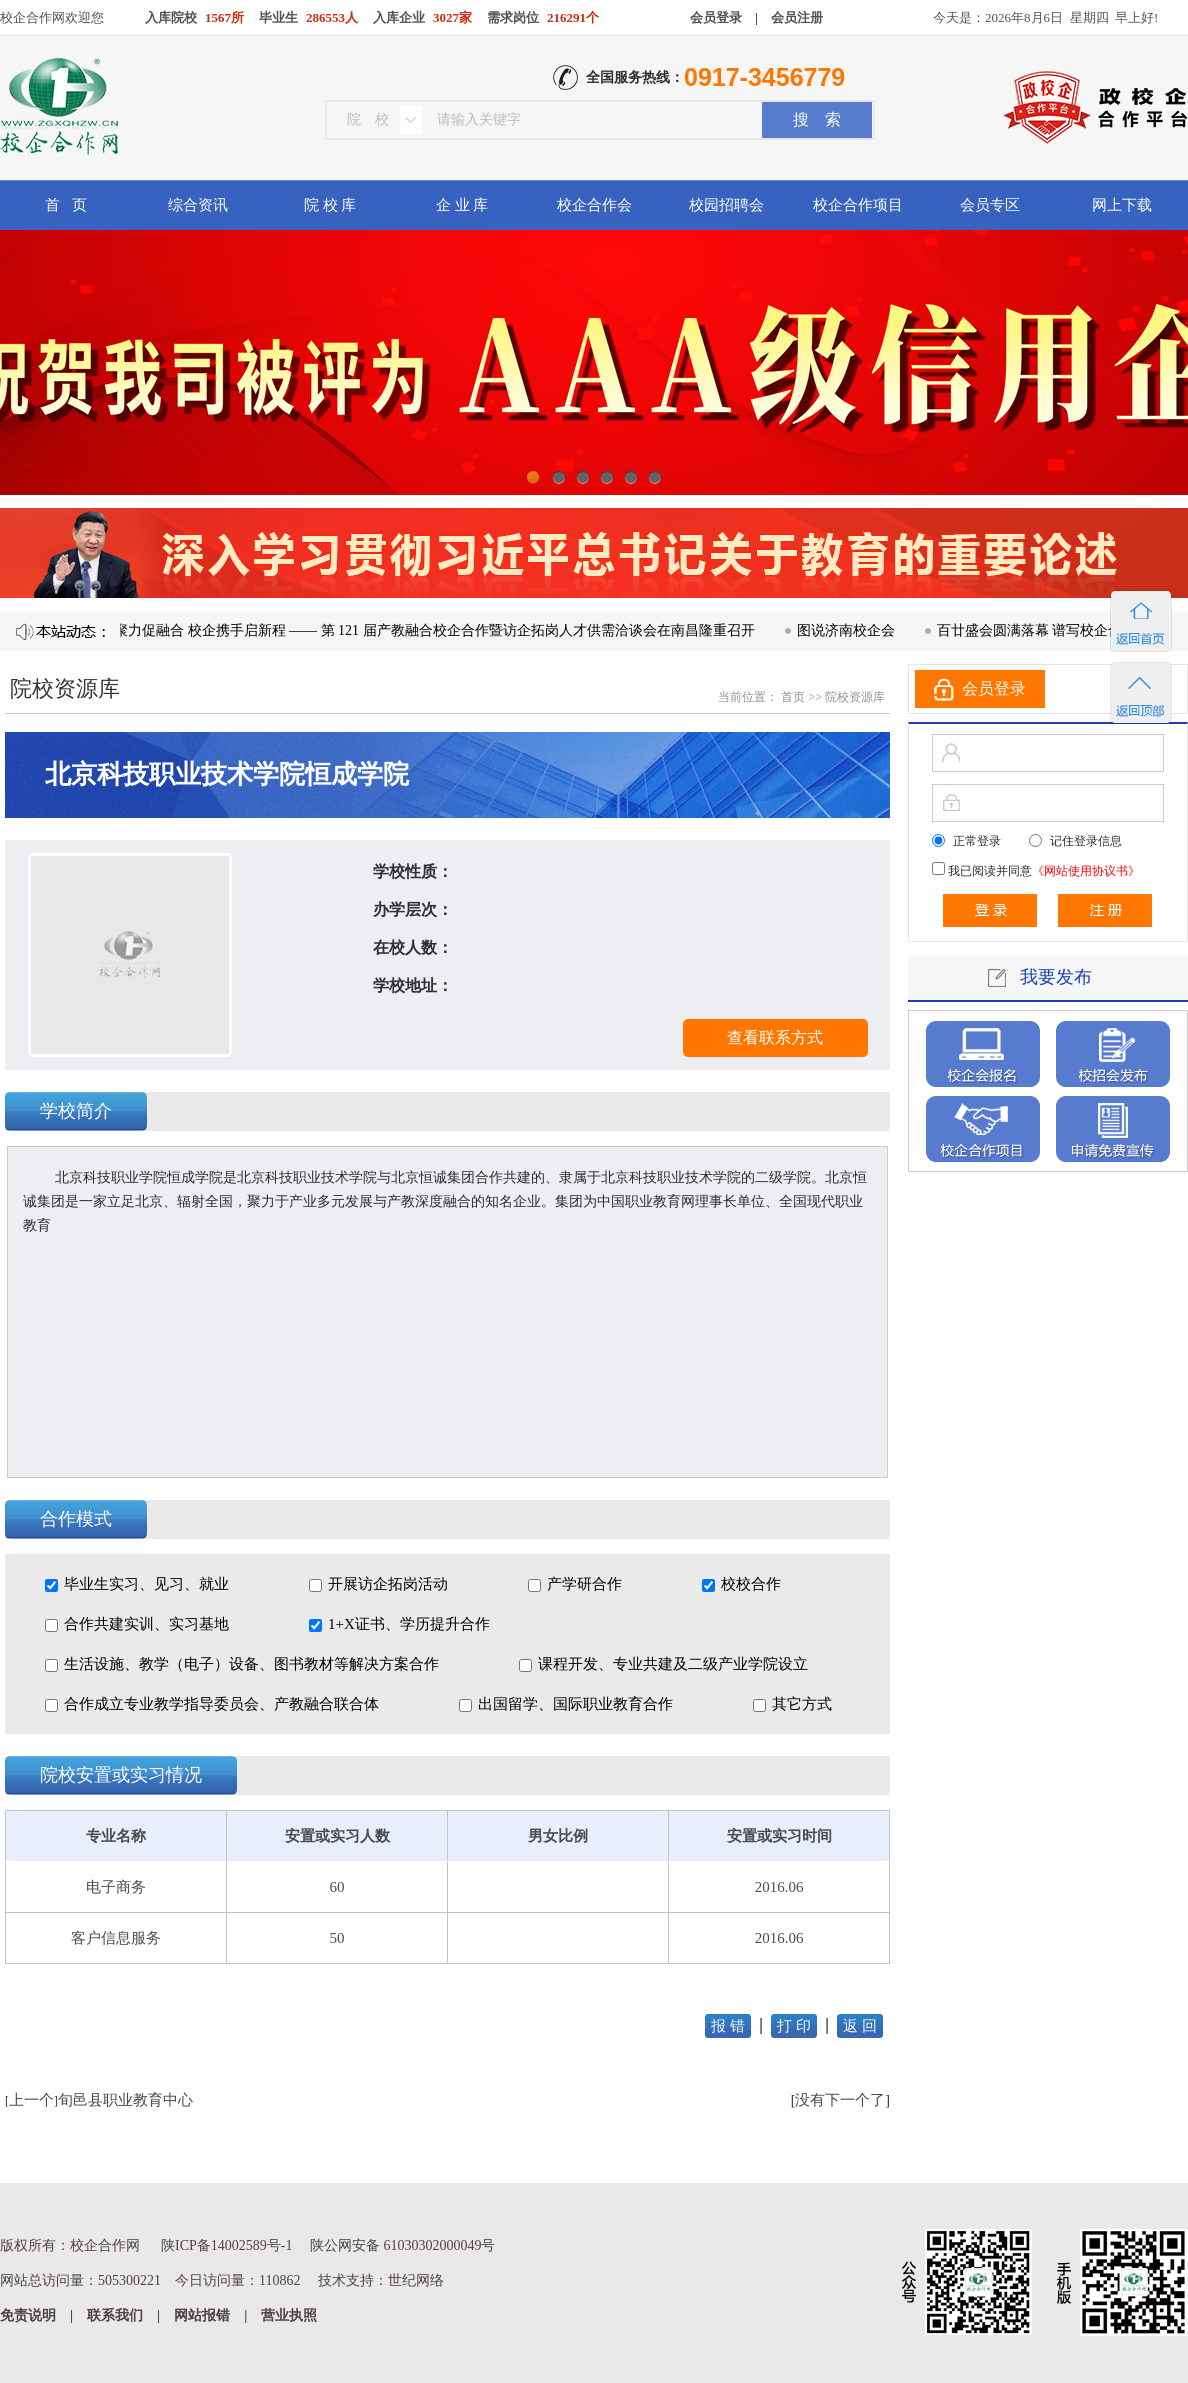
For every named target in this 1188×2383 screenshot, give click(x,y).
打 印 (794, 2026)
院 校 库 (330, 205)
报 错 (728, 2026)
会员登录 (716, 17)
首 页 (65, 205)
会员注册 (797, 17)
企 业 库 (462, 205)
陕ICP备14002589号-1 (226, 2245)
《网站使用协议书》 (1086, 871)
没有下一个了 (840, 2100)
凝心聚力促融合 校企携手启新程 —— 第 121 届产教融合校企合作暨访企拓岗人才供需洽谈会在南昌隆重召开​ (432, 630)
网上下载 (1122, 205)
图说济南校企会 (858, 630)
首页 (791, 697)
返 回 (860, 2026)
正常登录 (977, 841)
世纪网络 (416, 2280)
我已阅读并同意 (1042, 871)
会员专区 (990, 205)
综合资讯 (198, 205)
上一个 (31, 2100)
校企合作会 (594, 205)
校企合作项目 (858, 205)
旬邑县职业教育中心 (125, 2100)
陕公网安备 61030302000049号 (403, 2245)
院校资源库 (855, 697)
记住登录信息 (1086, 841)
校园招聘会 (726, 205)
